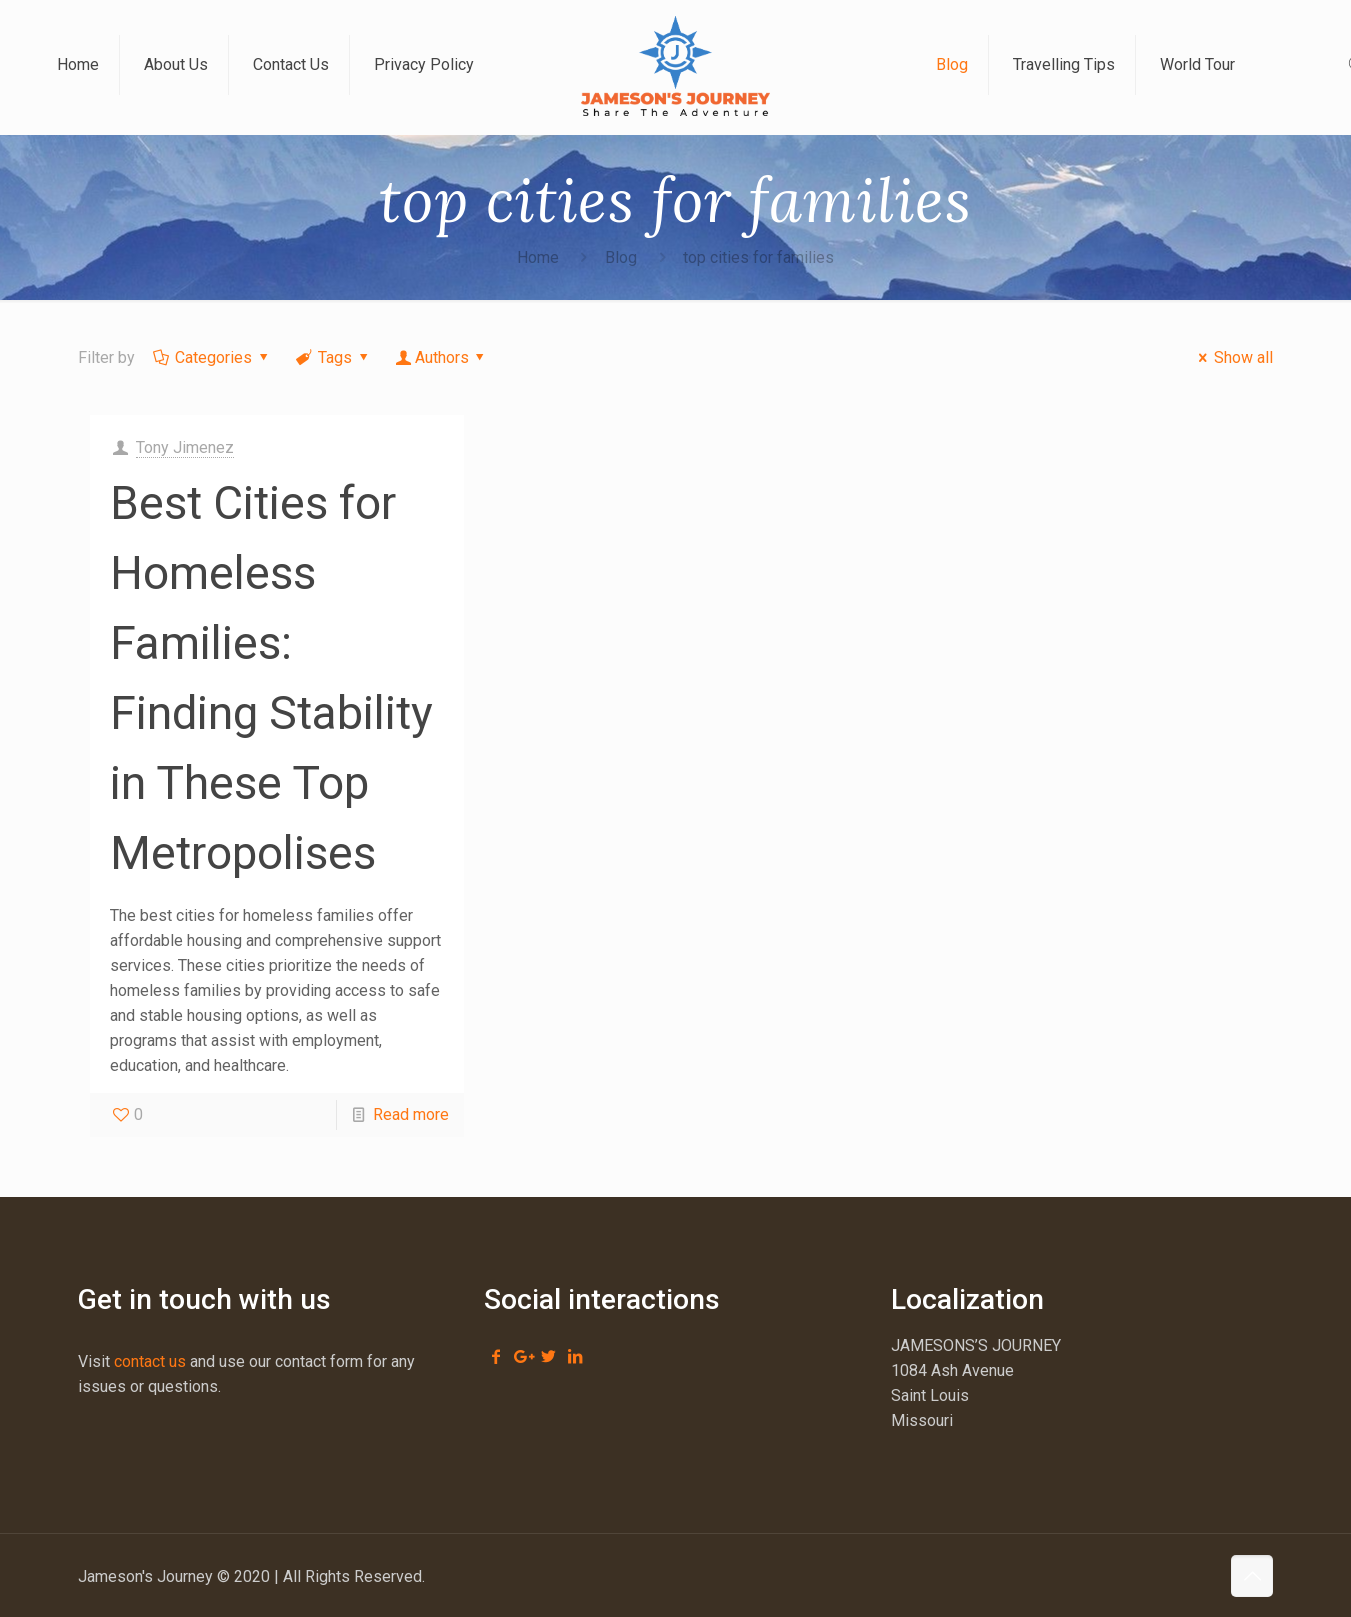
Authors (441, 357)
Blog (621, 257)
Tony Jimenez (185, 447)
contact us (150, 1361)
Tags (333, 357)
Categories (212, 357)
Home (538, 257)
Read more (411, 1114)
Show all (1232, 357)
